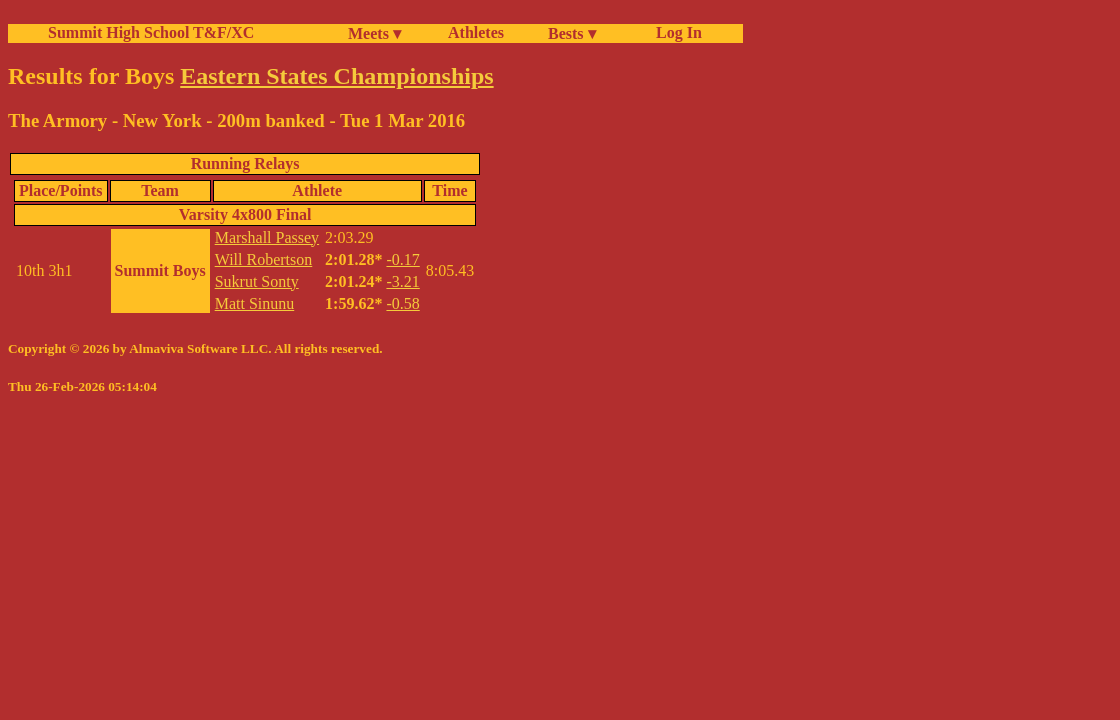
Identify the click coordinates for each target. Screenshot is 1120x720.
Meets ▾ (374, 33)
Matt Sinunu (255, 303)
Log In (675, 32)
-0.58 (402, 303)
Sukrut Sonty (257, 281)
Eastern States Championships (336, 76)
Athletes (476, 32)
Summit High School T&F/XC (151, 32)
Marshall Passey (267, 237)
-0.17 (402, 259)
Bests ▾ (572, 33)
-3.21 (402, 281)
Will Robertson (264, 259)
